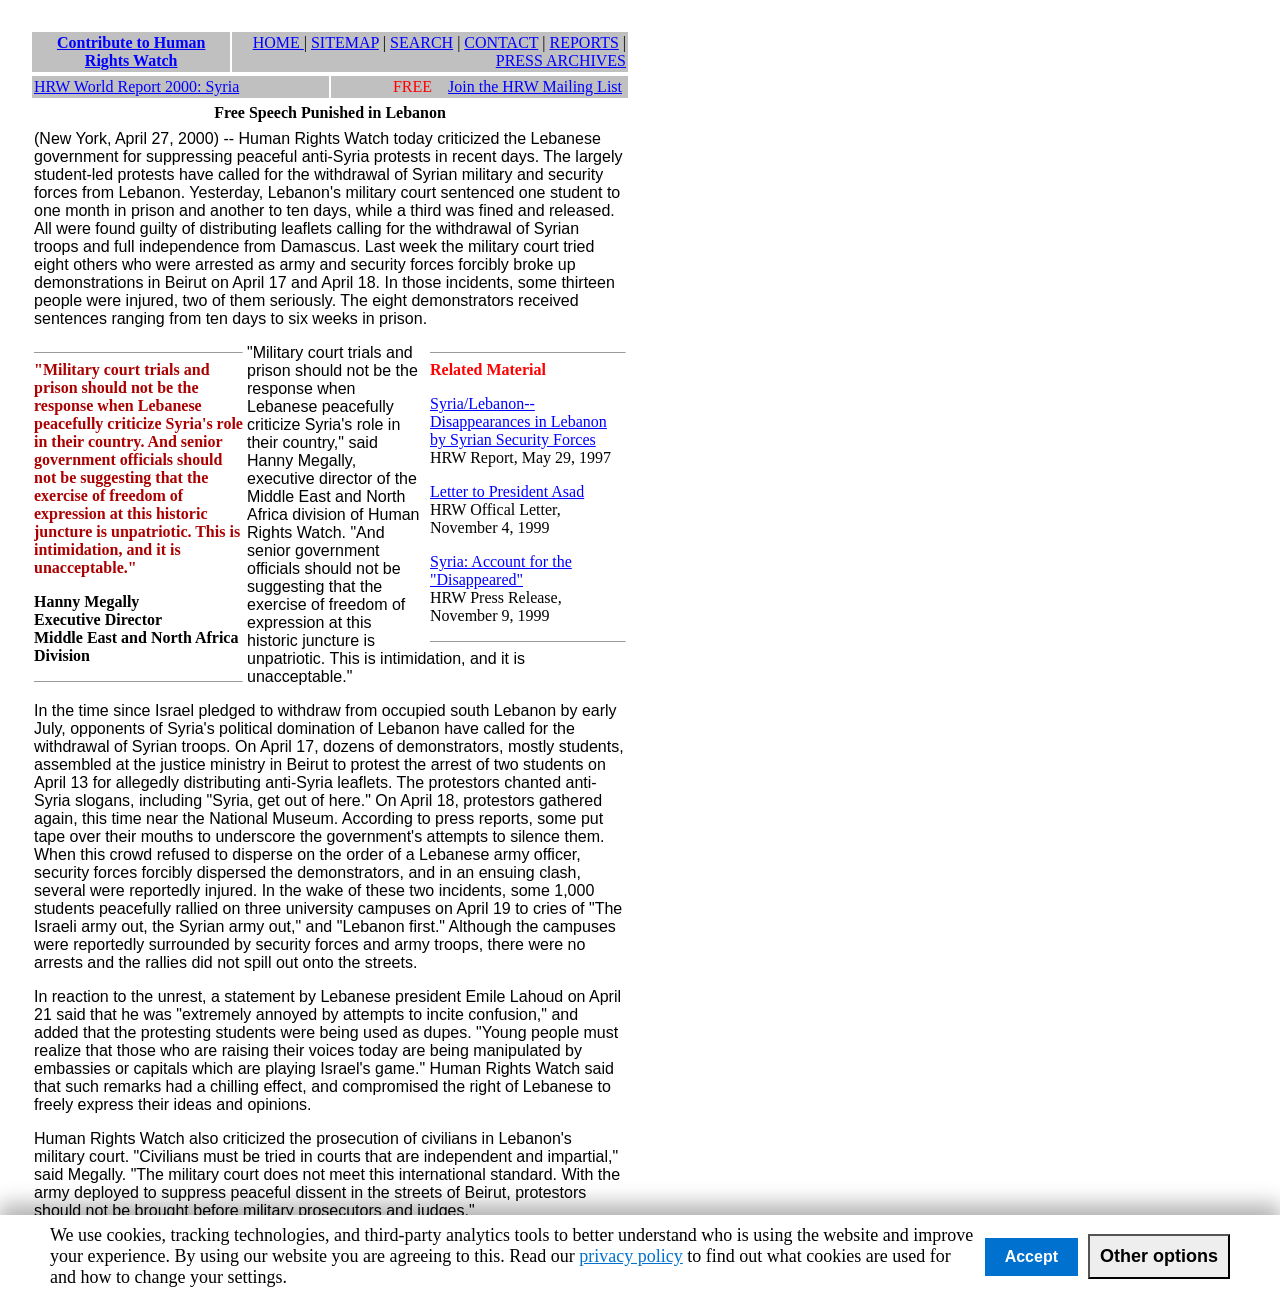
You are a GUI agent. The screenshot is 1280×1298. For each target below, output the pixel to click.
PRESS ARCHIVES (561, 60)
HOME (278, 42)
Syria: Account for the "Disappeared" (501, 570)
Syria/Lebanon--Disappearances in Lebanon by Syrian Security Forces (518, 421)
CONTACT (501, 42)
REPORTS (584, 42)
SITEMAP (345, 42)
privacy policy (630, 1256)
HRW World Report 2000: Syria (136, 86)
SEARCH (421, 42)
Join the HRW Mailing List (535, 86)
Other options (1159, 1256)
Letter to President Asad (507, 491)
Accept (1031, 1256)
